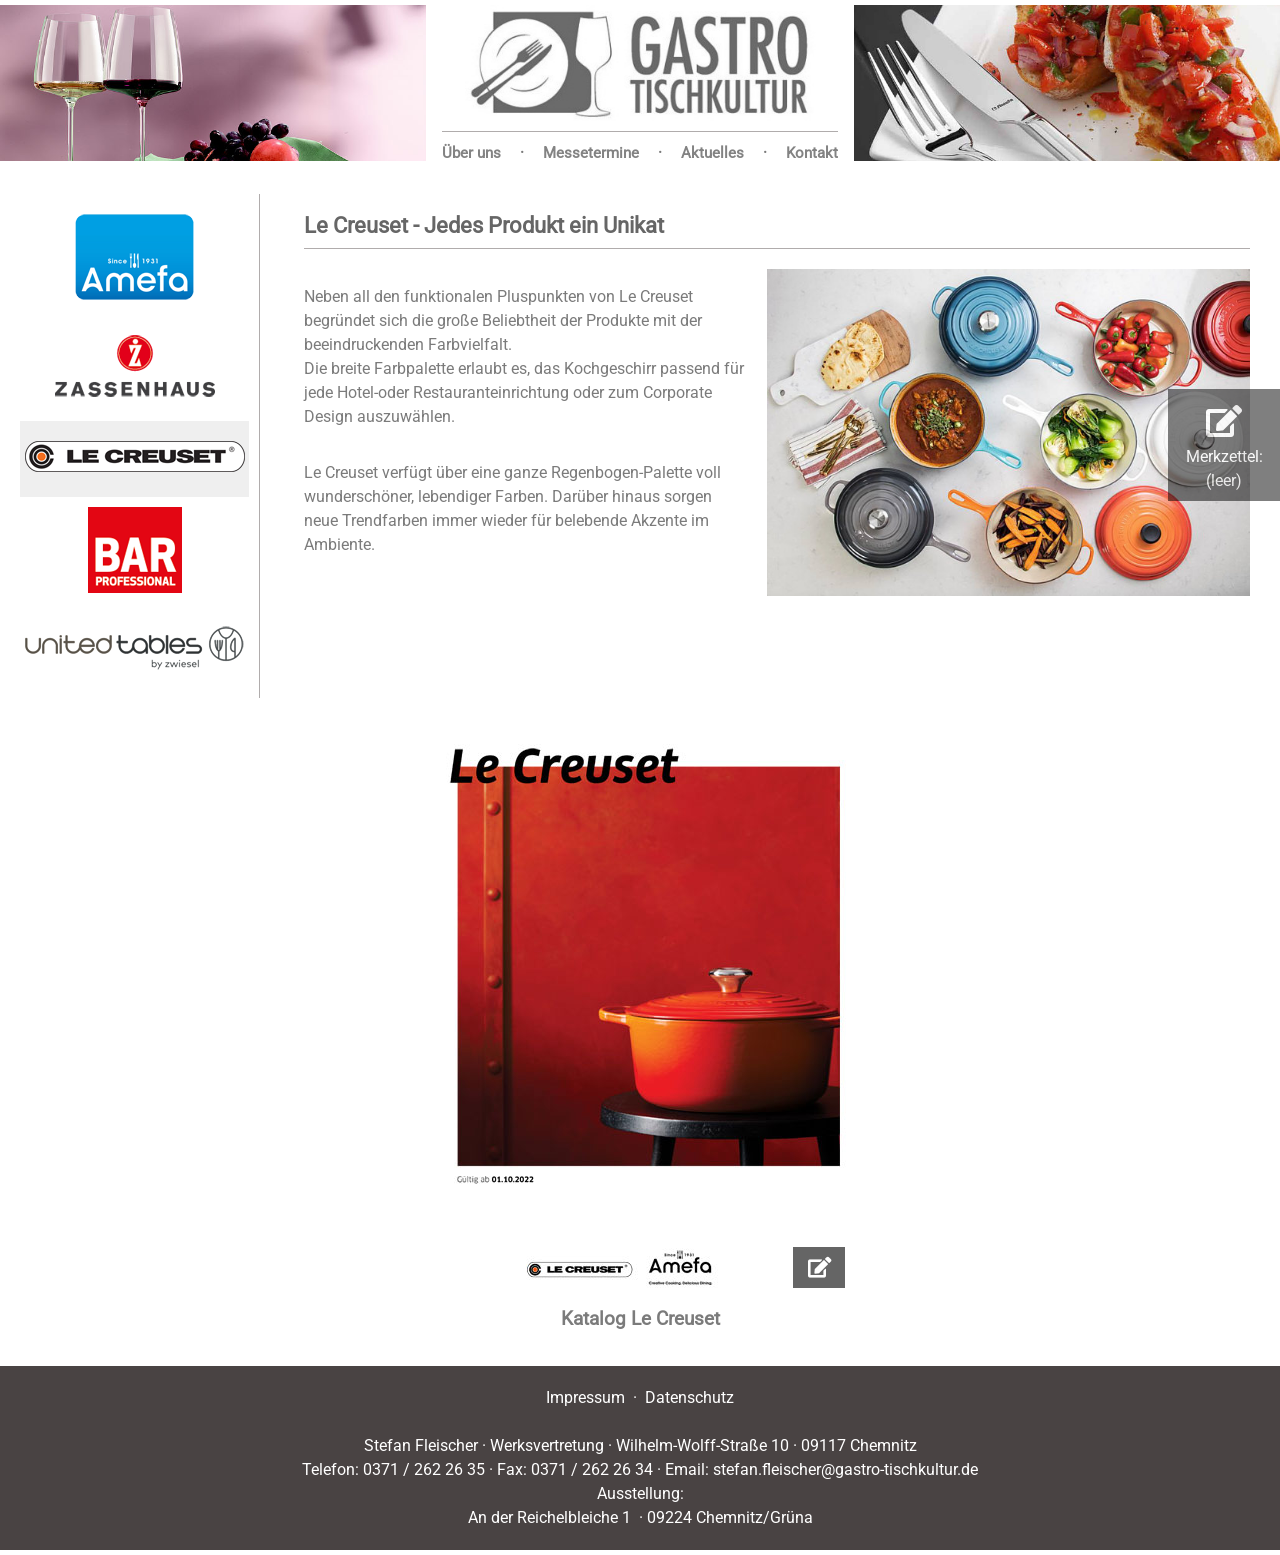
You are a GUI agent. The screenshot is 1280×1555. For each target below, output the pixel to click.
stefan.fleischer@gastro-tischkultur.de (845, 1469)
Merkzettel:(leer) (1224, 447)
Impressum (585, 1397)
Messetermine (591, 153)
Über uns (471, 153)
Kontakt (812, 153)
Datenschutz (689, 1397)
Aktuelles (712, 153)
